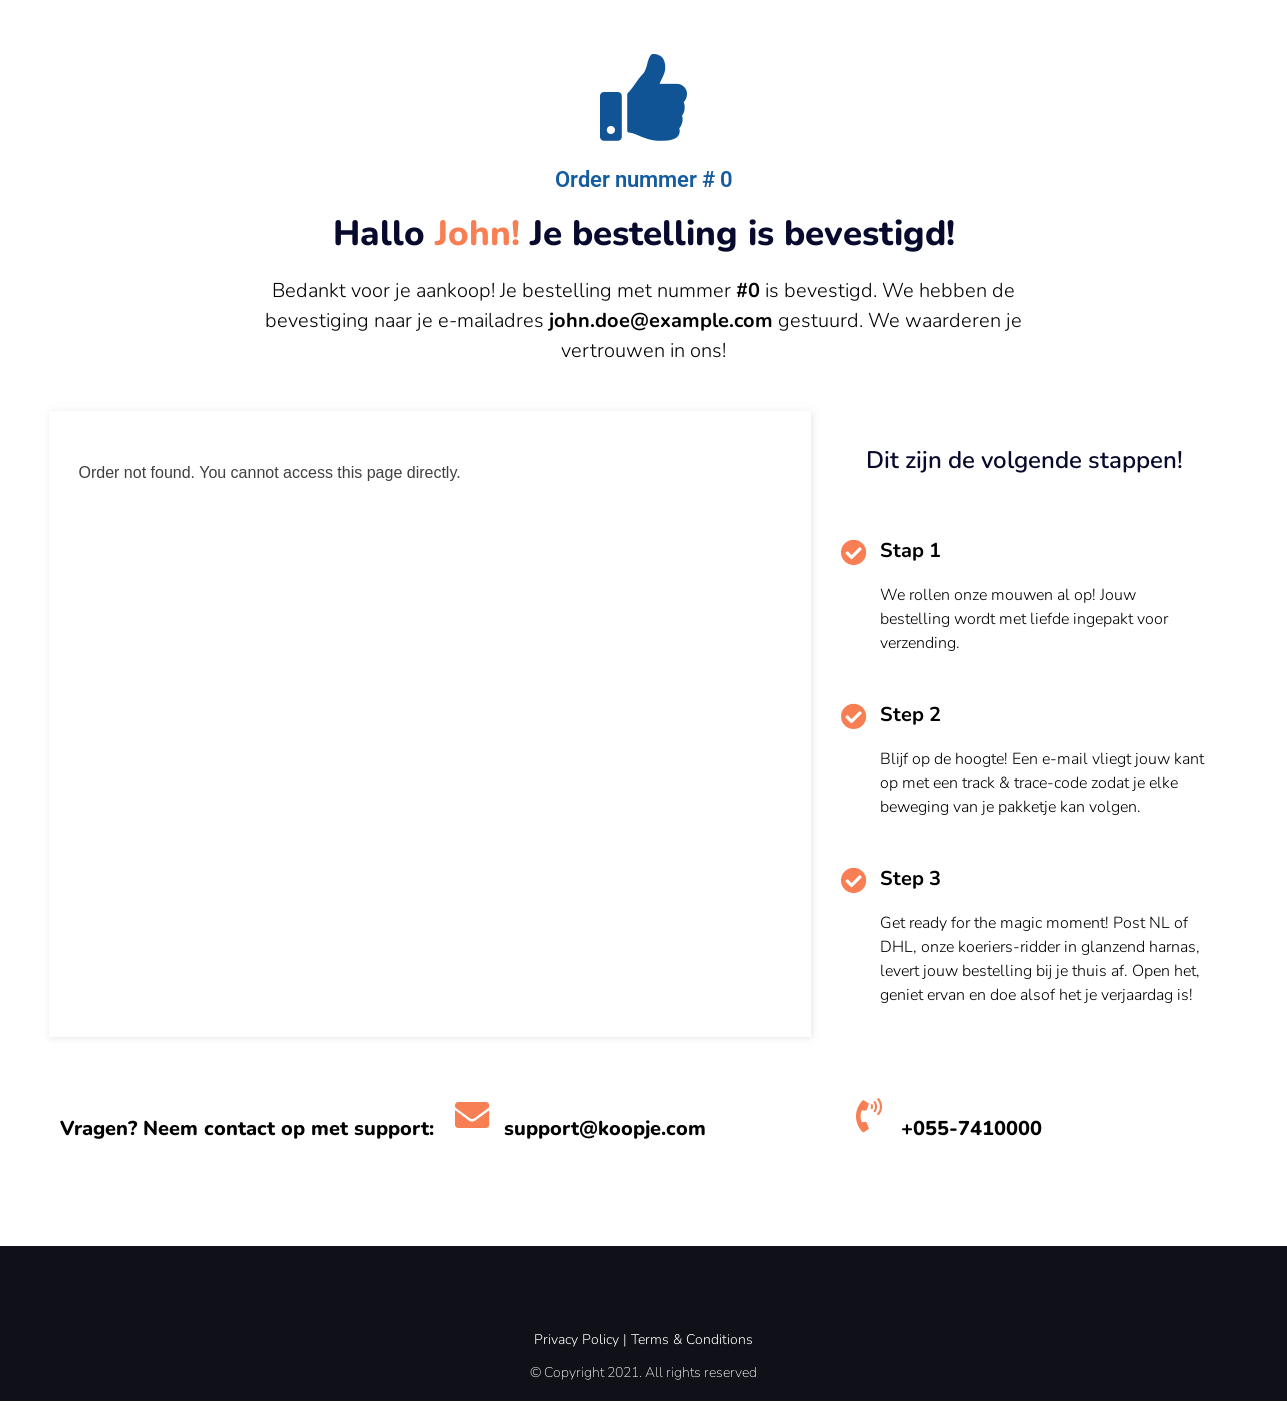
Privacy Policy (576, 1344)
